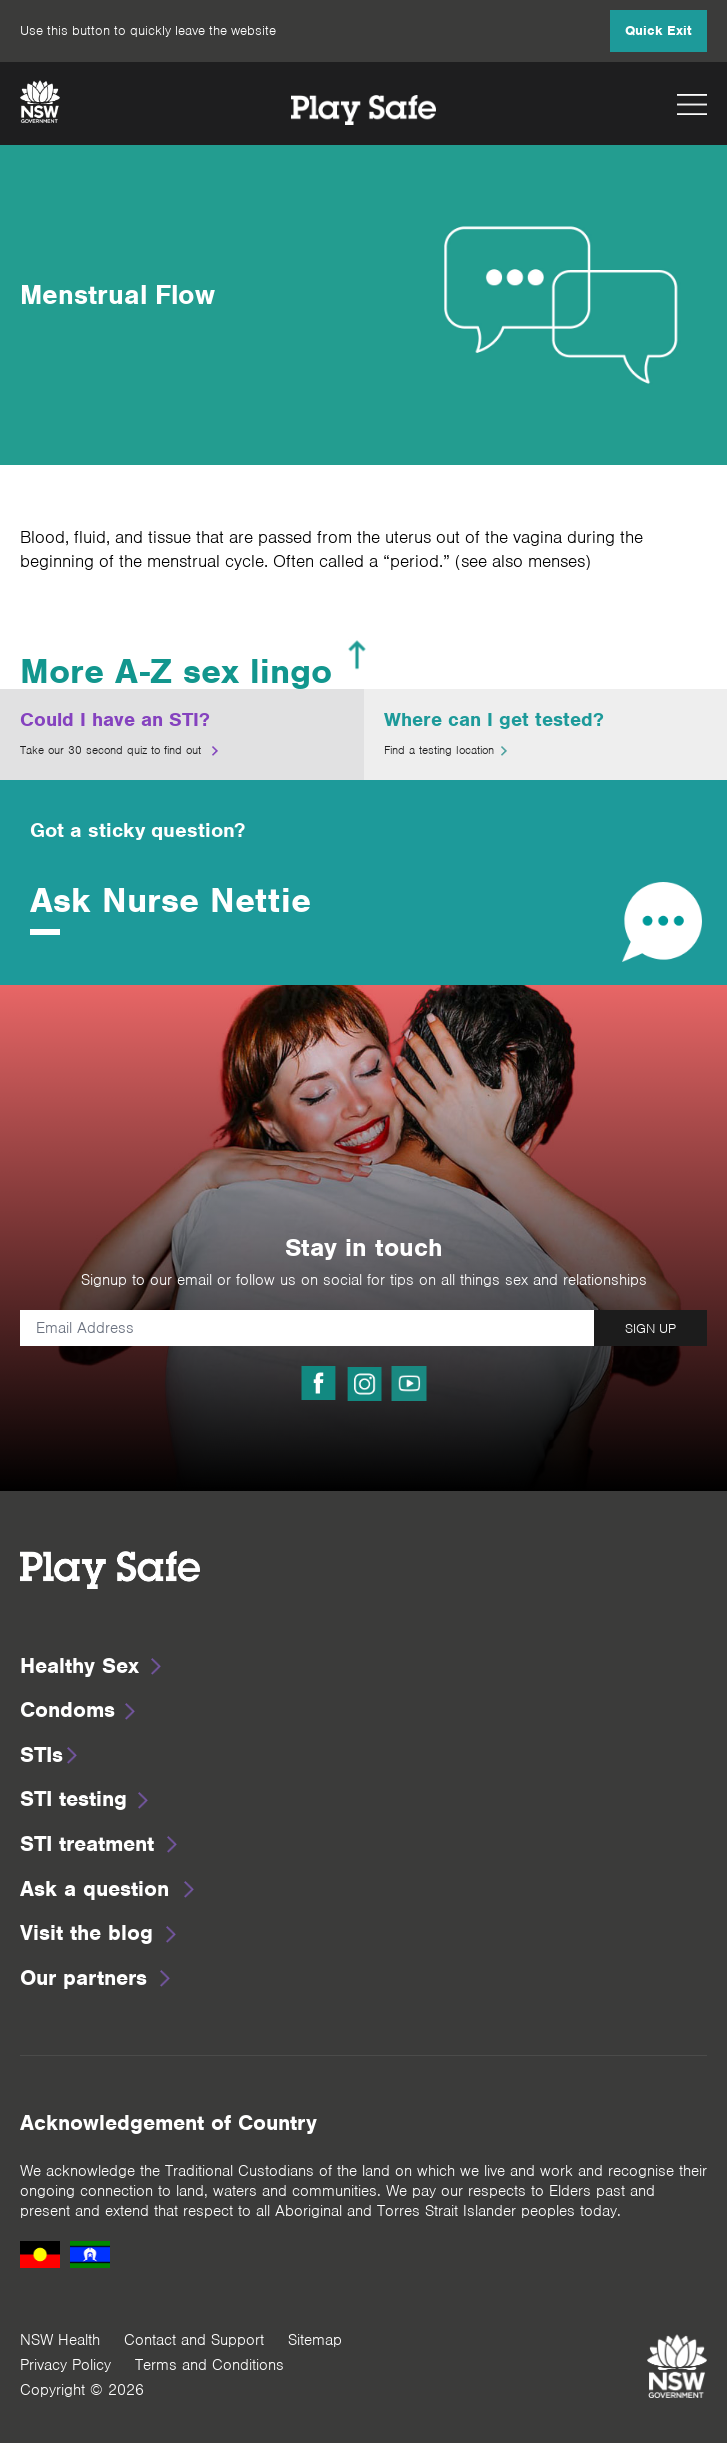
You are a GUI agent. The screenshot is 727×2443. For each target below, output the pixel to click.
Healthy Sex (79, 1665)
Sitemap (315, 2340)
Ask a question (94, 1888)
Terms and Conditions (209, 2365)
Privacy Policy (65, 2365)
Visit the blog (86, 1932)
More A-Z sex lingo (176, 671)
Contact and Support (194, 2340)
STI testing (73, 1798)
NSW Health (60, 2340)
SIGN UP (650, 1328)
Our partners (83, 1977)
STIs (41, 1754)
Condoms (67, 1709)
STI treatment (87, 1843)
